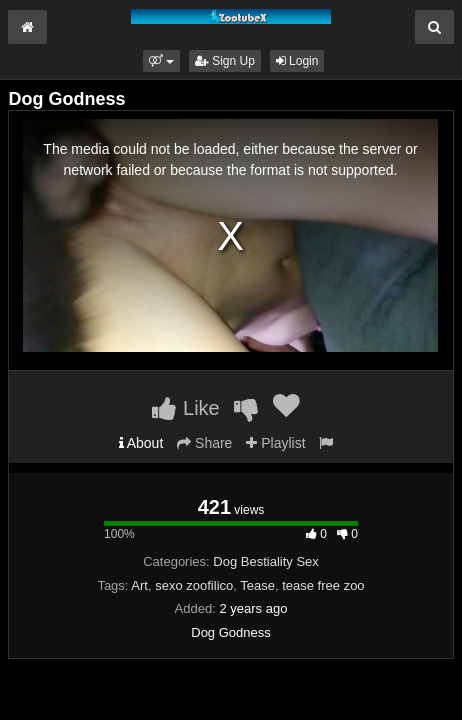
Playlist (275, 443)
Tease (257, 585)
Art (139, 585)
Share (204, 443)
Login (297, 61)
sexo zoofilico (194, 585)
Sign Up (225, 61)
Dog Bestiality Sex (266, 561)
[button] (161, 61)
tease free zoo (323, 585)
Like (185, 408)
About (141, 443)
